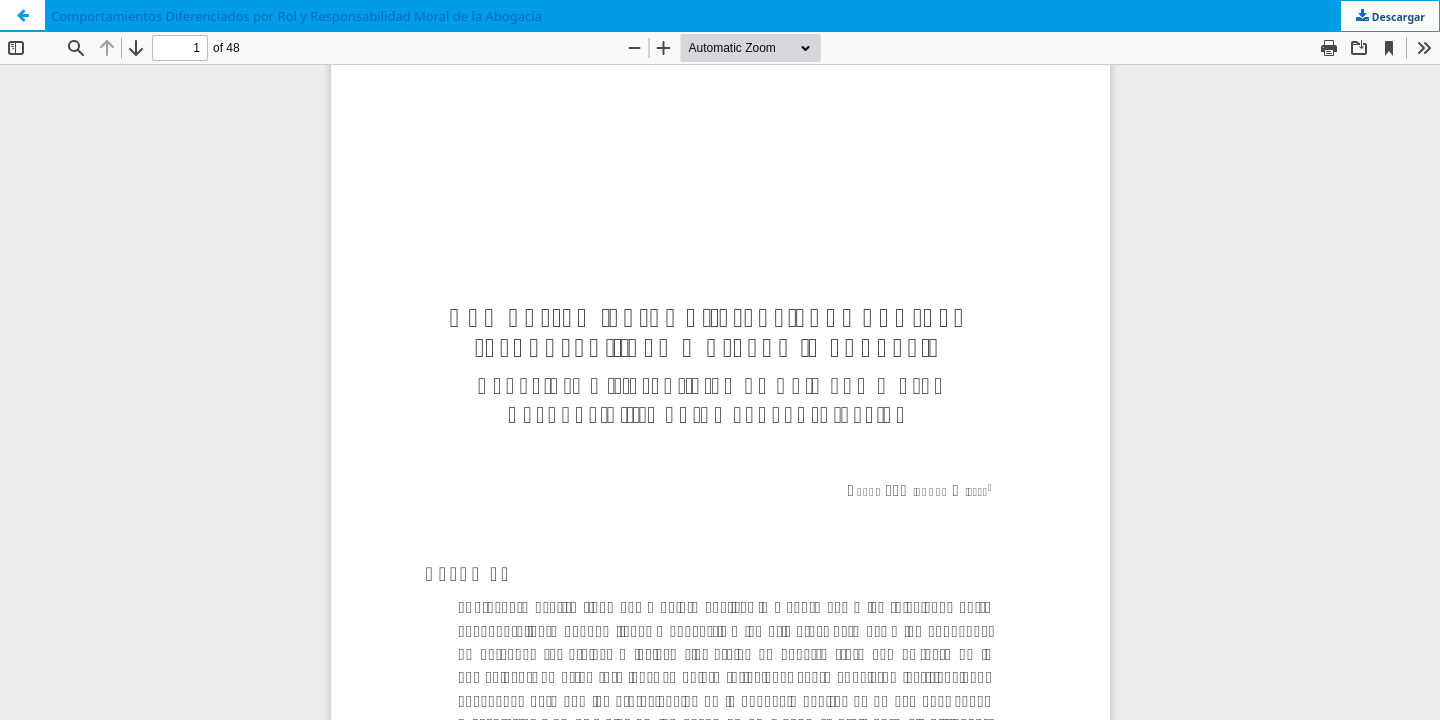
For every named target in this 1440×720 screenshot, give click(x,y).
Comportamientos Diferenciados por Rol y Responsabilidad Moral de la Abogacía (296, 16)
